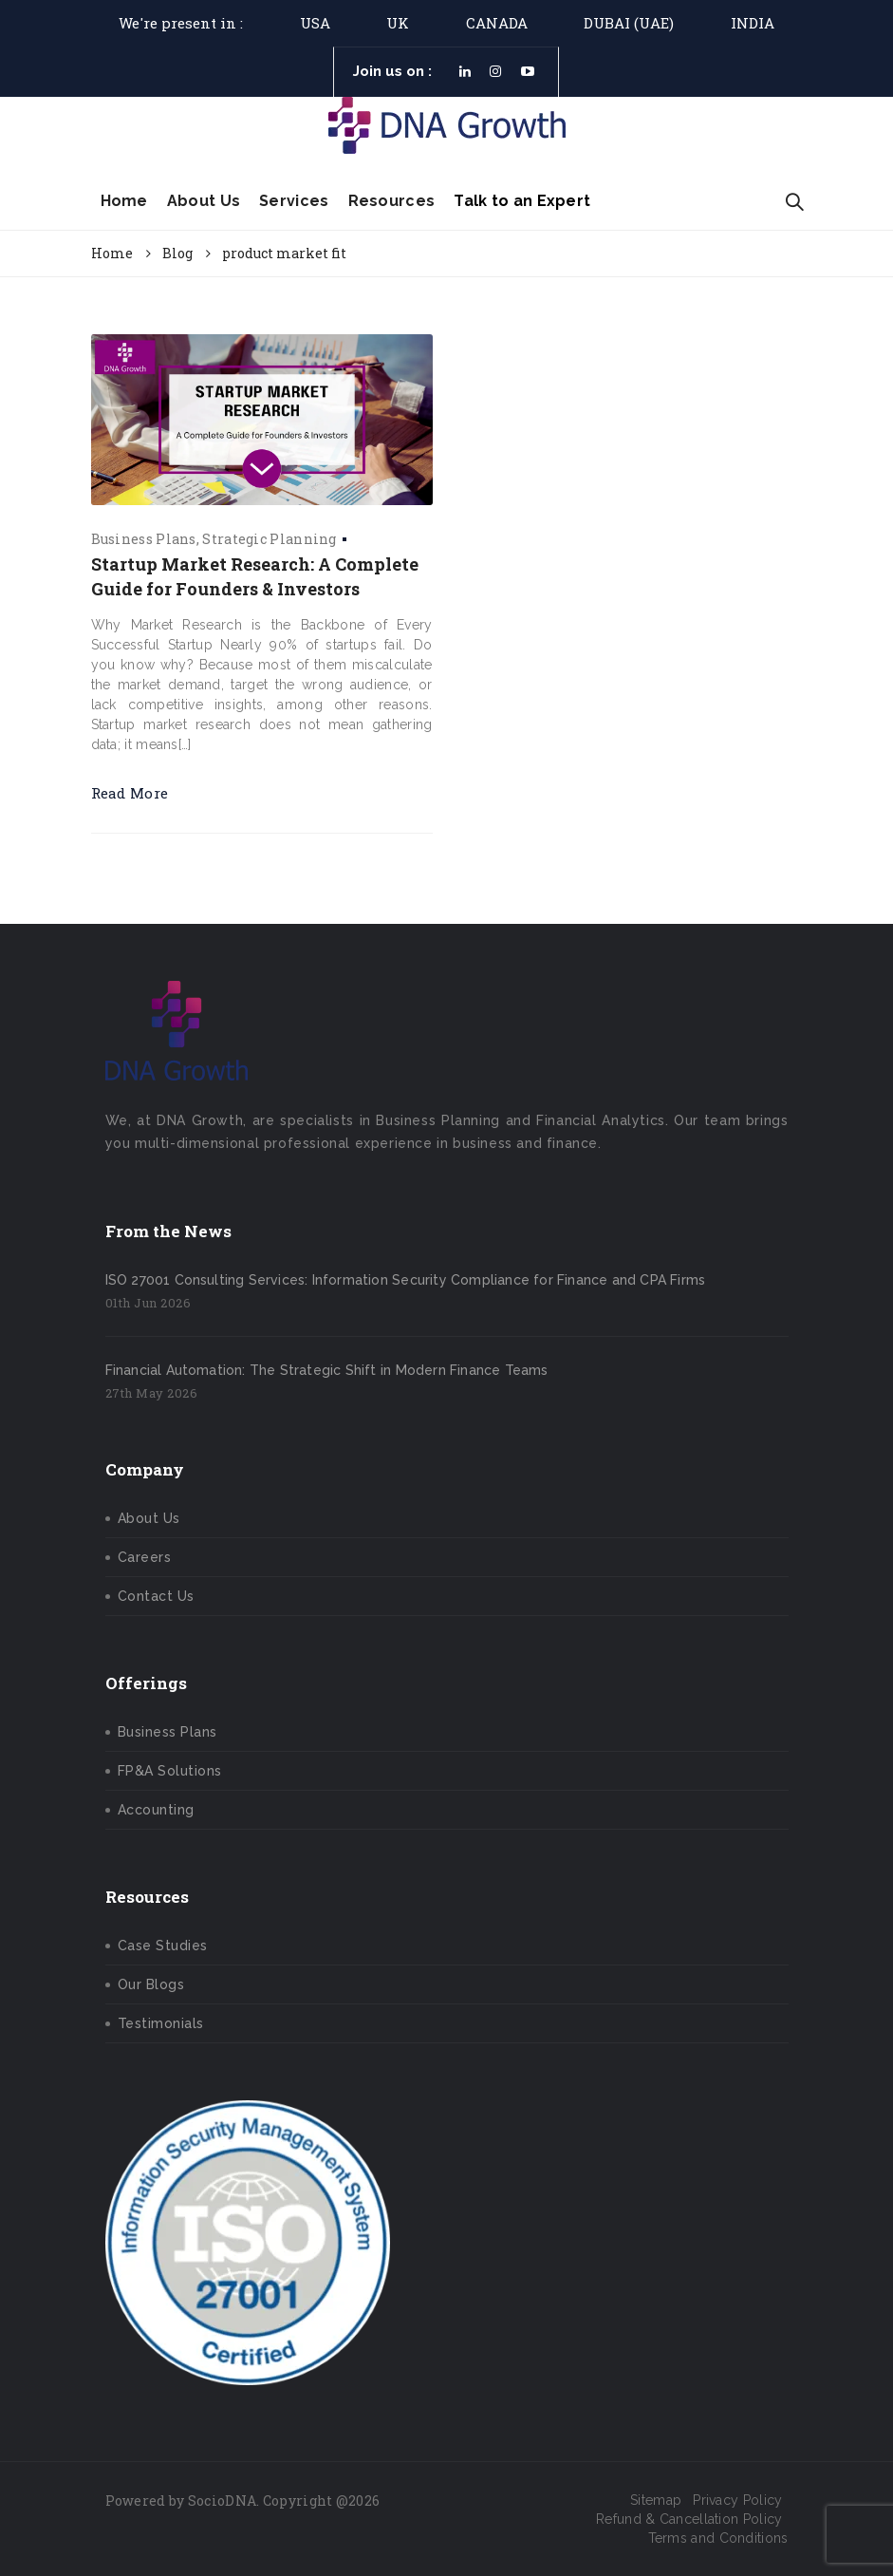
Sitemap (655, 2500)
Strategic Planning (269, 539)
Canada (497, 22)
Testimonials (161, 2023)
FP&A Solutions (170, 1770)
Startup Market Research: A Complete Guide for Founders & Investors (255, 576)
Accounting (156, 1809)
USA (315, 22)
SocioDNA (222, 2500)
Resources (392, 201)
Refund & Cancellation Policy (689, 2519)
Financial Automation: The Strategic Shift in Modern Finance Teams (327, 1370)
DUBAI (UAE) (629, 22)
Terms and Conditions (718, 2538)
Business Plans (143, 539)
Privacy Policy (737, 2500)
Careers (145, 1557)
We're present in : (181, 22)
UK (397, 22)
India (752, 22)
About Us (203, 201)
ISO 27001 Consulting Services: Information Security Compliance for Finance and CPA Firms (405, 1280)
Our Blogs (151, 1984)
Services (293, 201)
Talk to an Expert (522, 201)
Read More (130, 792)
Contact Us (156, 1596)
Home (124, 201)
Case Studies (163, 1945)
